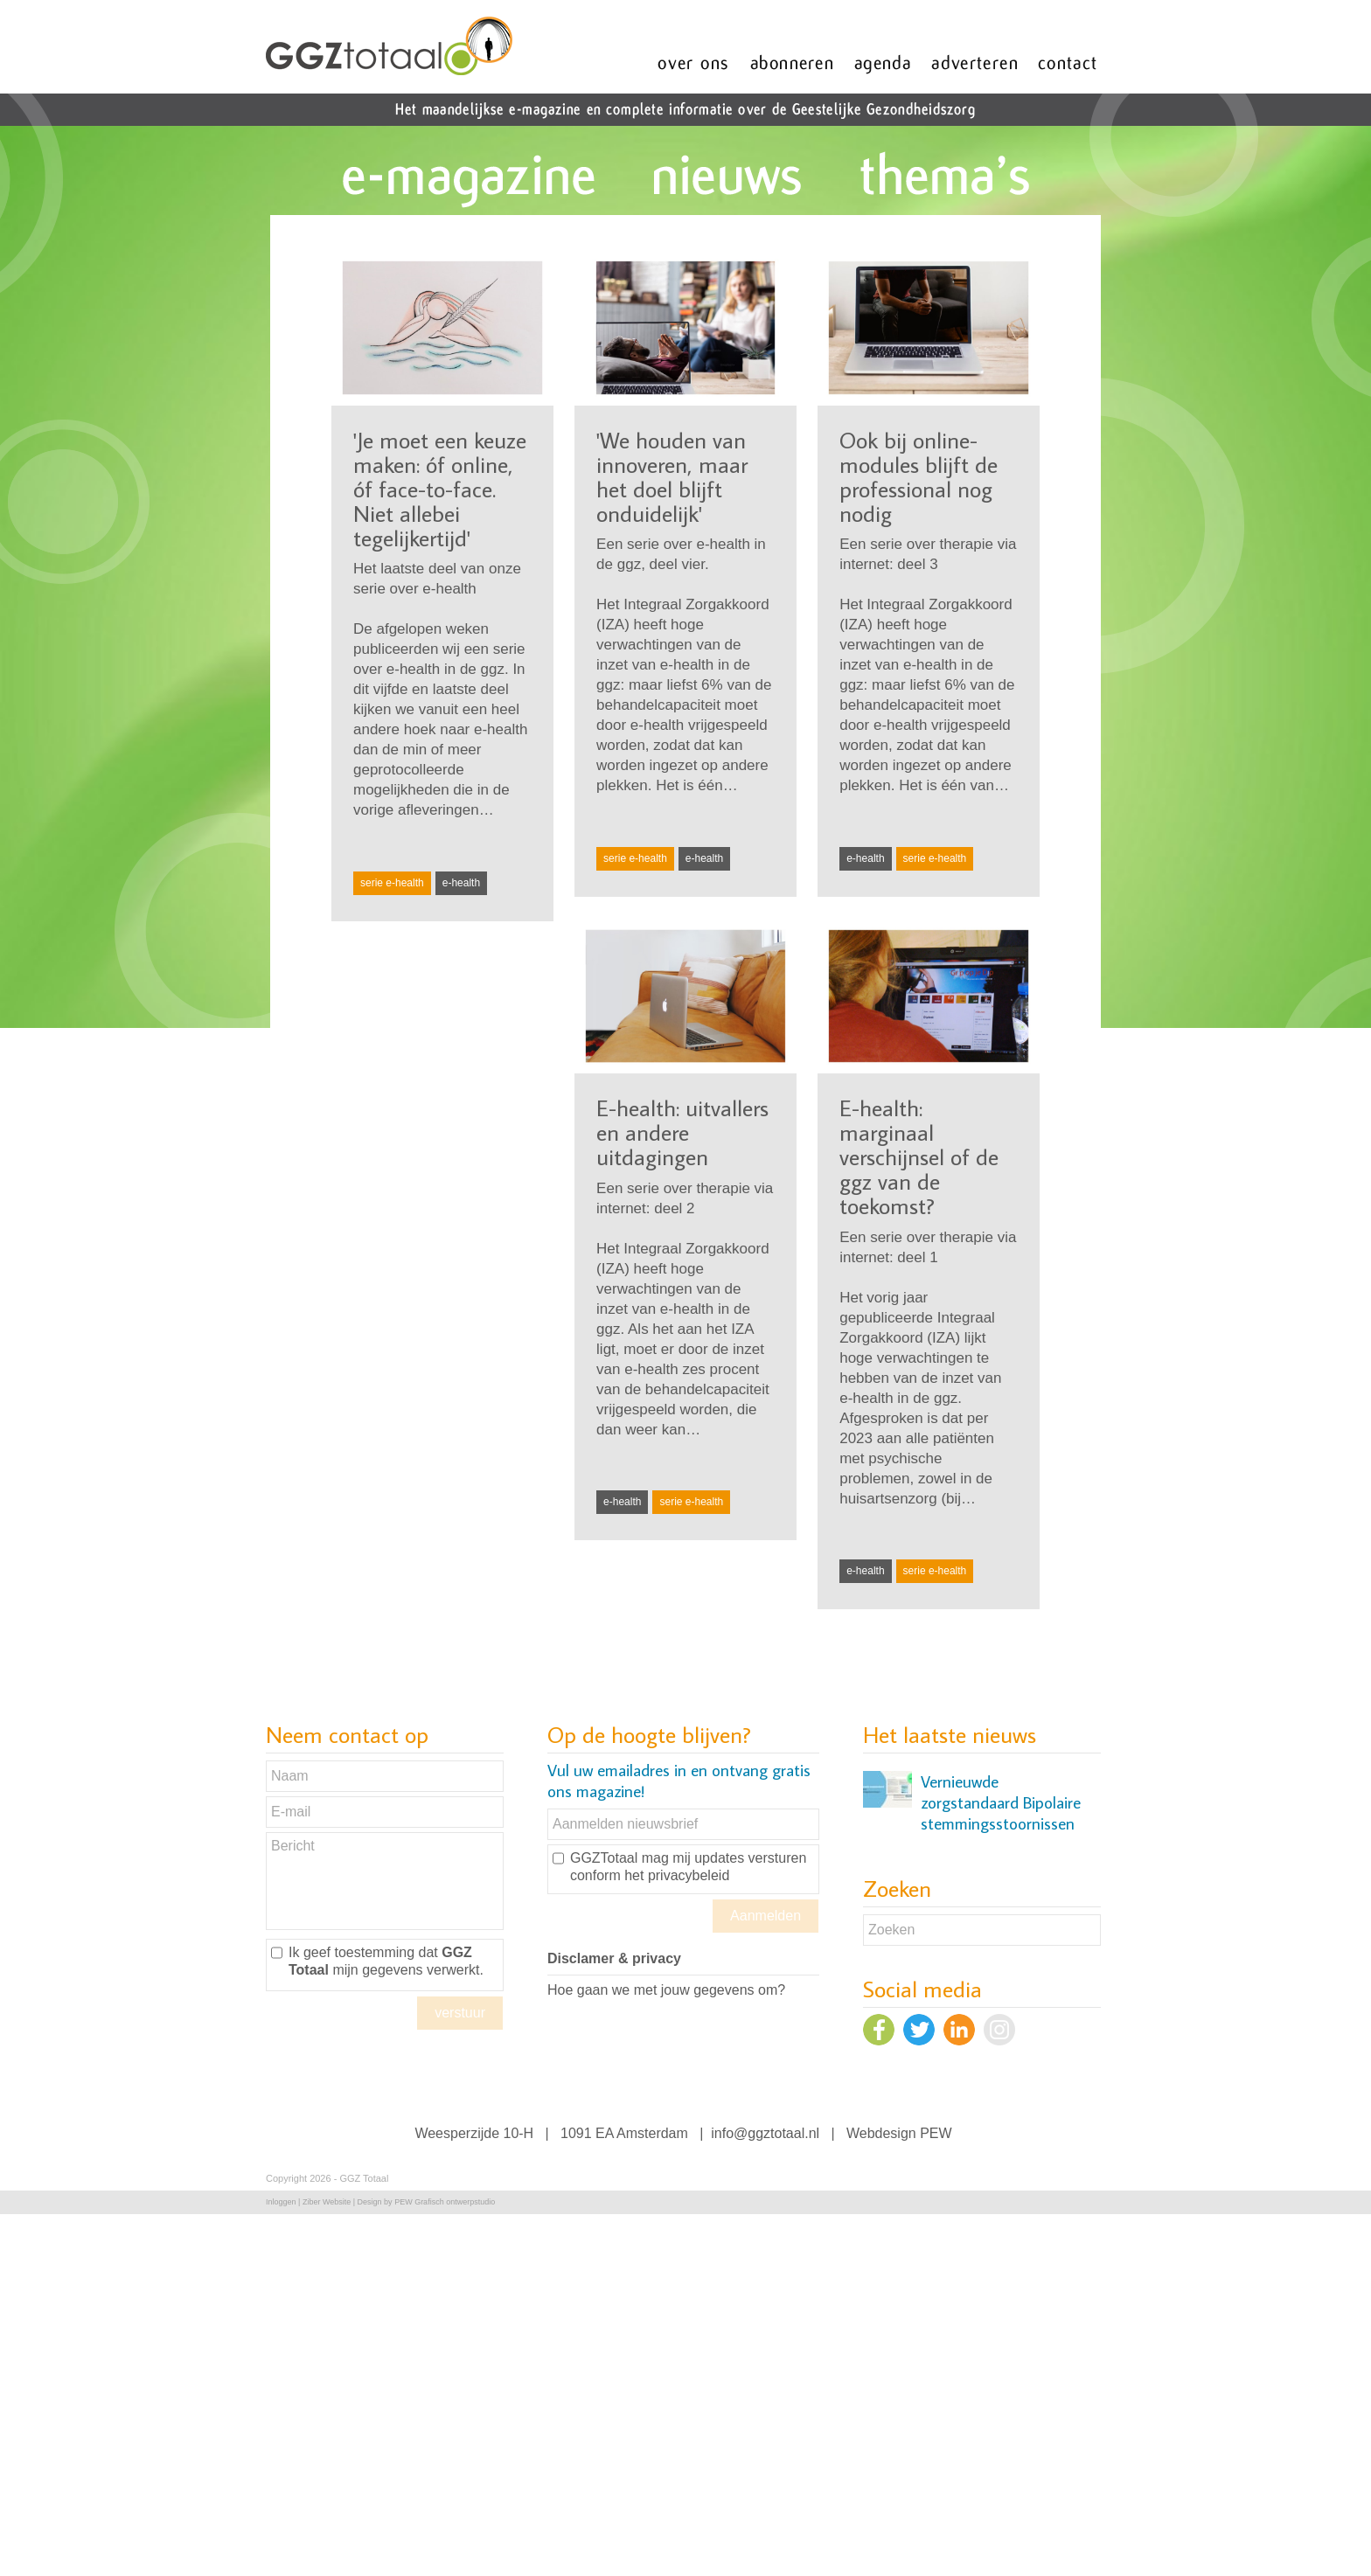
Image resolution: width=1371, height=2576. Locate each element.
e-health (461, 883)
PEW (935, 2133)
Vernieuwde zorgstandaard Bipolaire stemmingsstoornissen (1001, 1802)
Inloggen (281, 2202)
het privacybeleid (676, 1875)
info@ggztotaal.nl (765, 2133)
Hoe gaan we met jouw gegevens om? (666, 1989)
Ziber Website (327, 2202)
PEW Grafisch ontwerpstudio (444, 2202)
